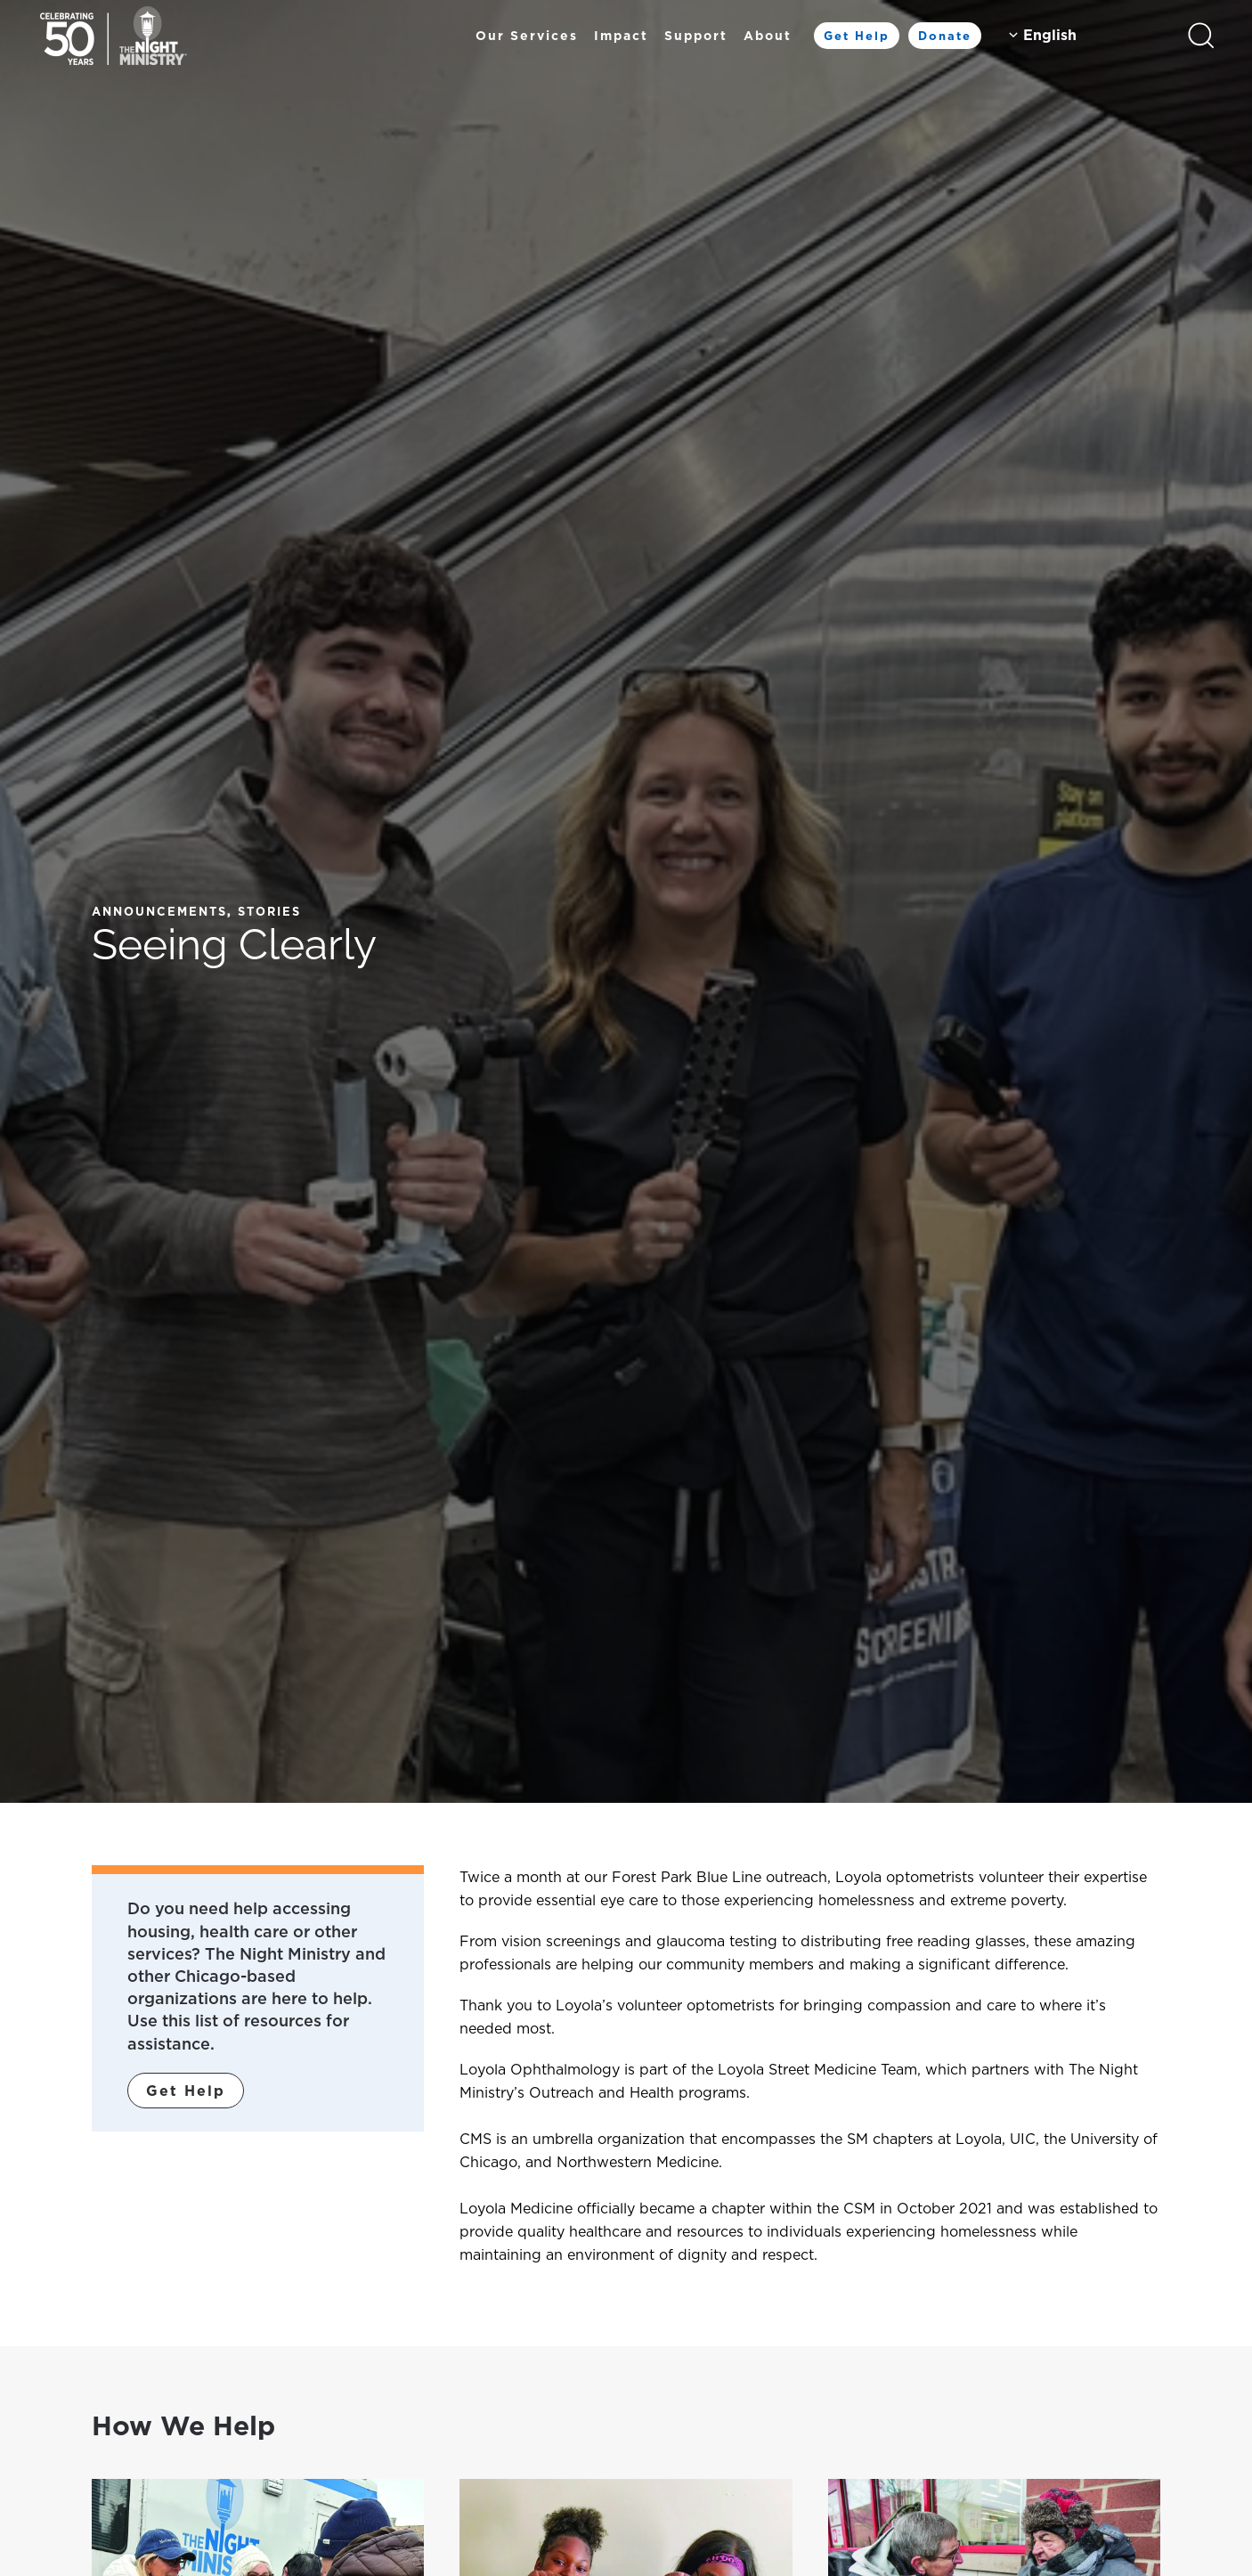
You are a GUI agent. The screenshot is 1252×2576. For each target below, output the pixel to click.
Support (696, 36)
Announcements (159, 911)
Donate (945, 36)
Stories (269, 911)
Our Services (527, 36)
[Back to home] (113, 35)
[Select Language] (1084, 35)
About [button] (768, 36)
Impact (621, 36)
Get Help (857, 36)
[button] (1201, 35)
